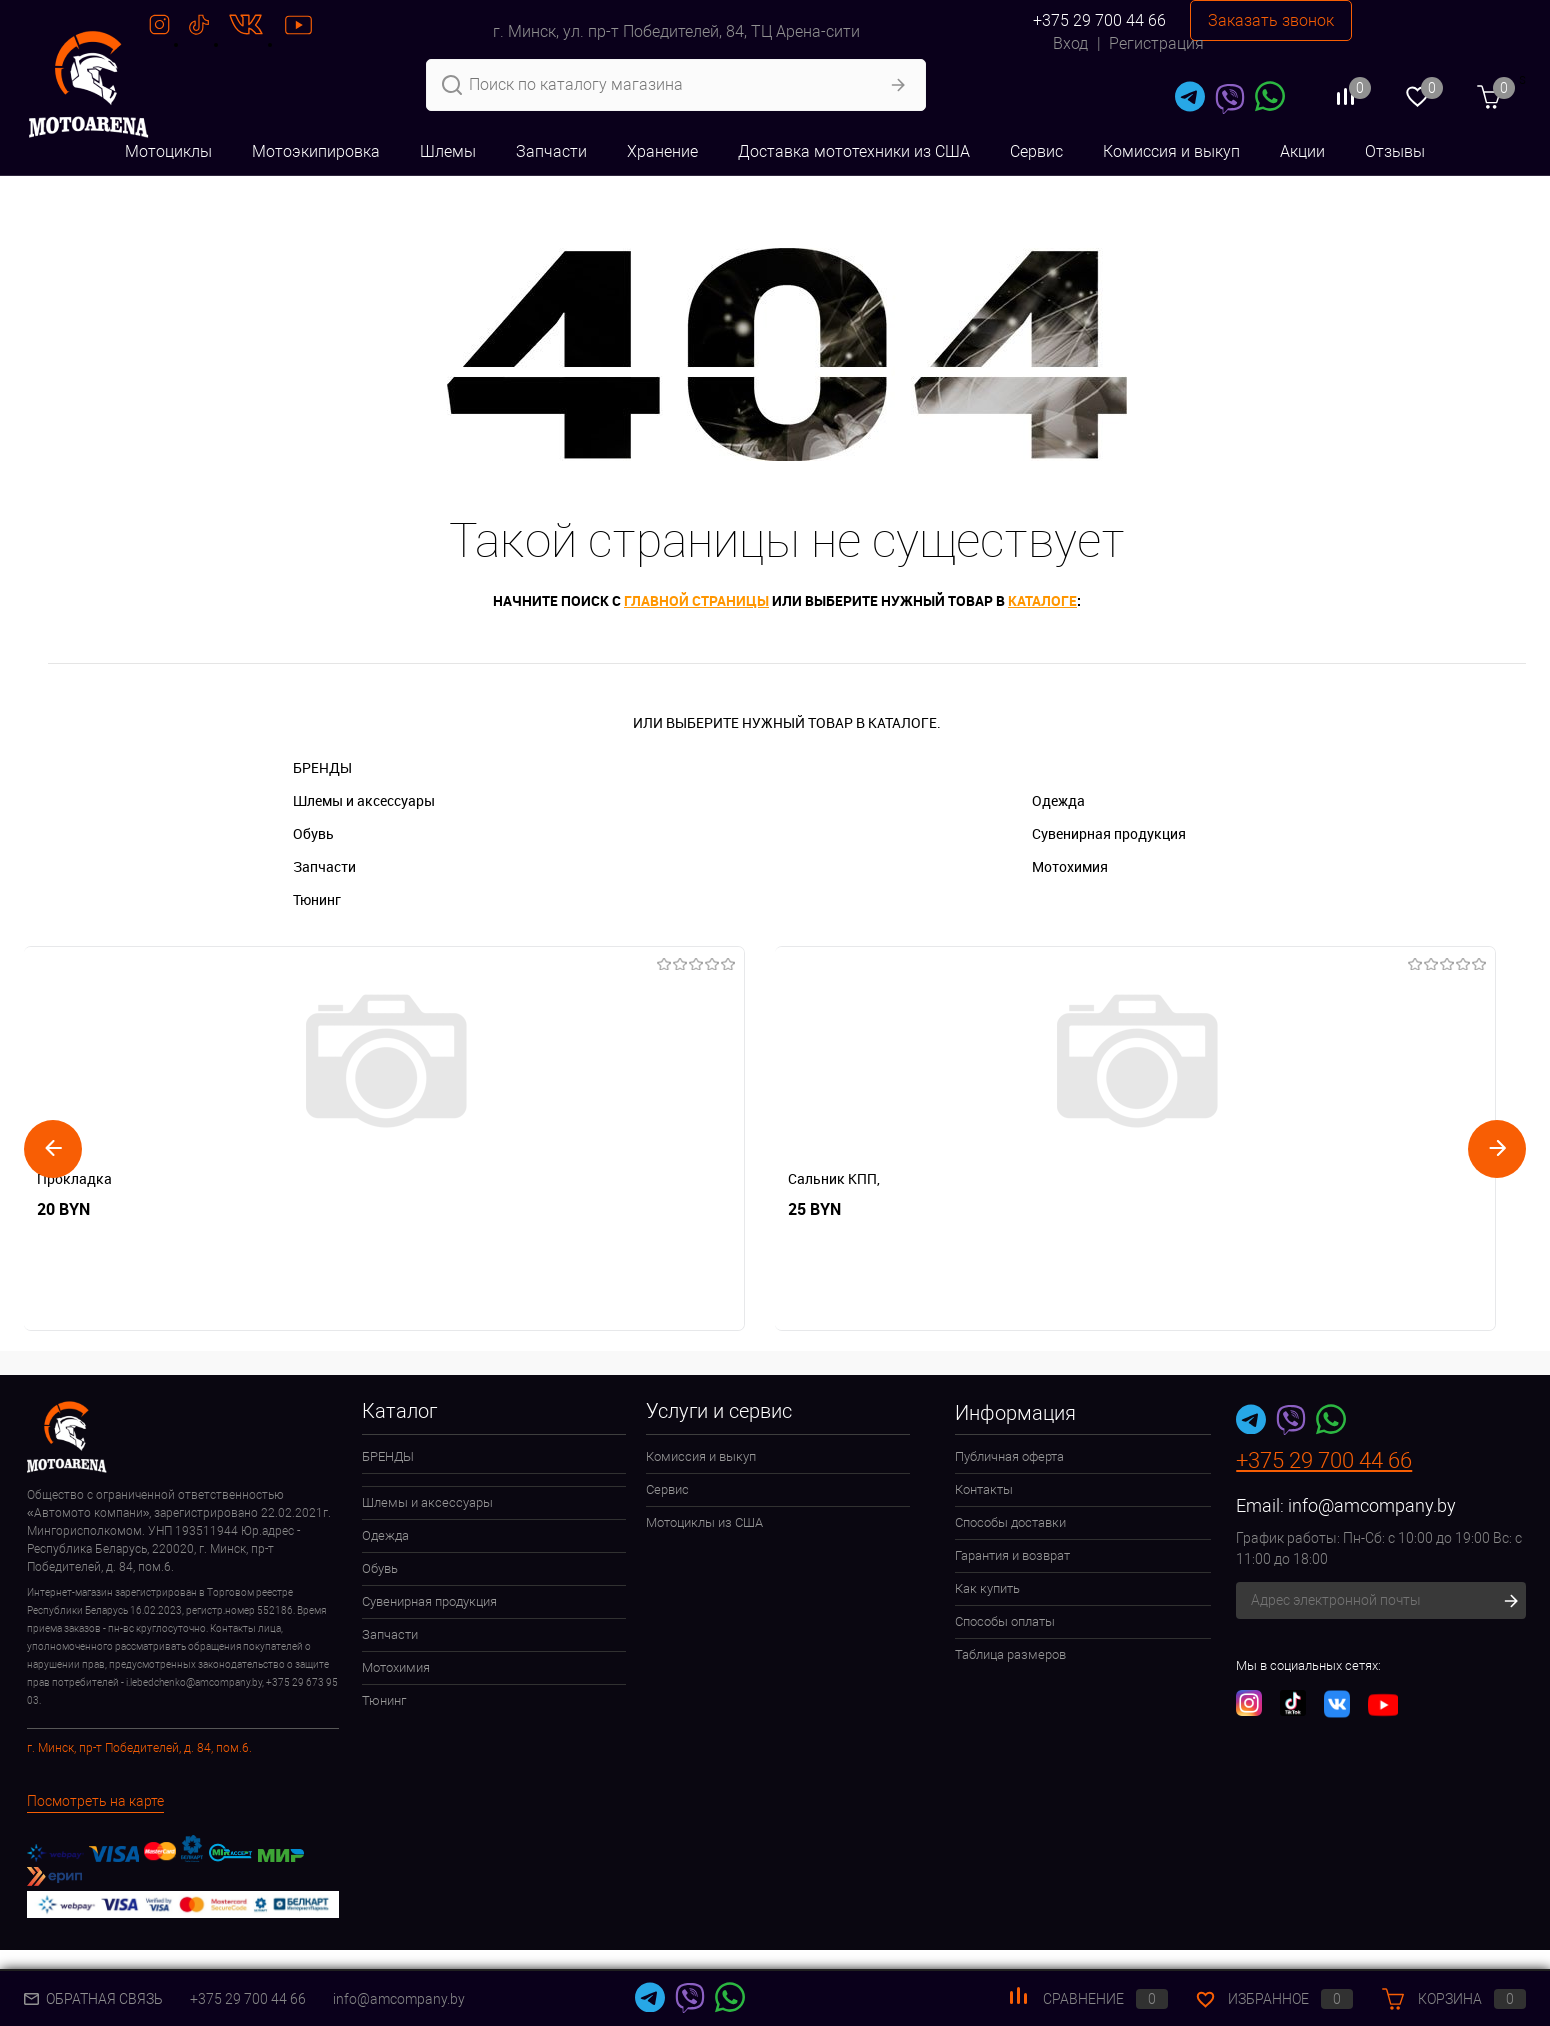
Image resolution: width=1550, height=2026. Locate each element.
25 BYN (363, 1209)
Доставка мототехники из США (854, 151)
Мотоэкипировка (316, 151)
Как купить (987, 1588)
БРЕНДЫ (322, 767)
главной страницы (696, 600)
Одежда (1058, 800)
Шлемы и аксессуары (364, 800)
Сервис (1036, 151)
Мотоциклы (168, 151)
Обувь (313, 833)
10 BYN (964, 1209)
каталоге (1042, 600)
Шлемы (448, 151)
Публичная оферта (1009, 1456)
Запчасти (551, 151)
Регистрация (1156, 43)
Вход (1070, 43)
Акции (1302, 151)
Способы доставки (1010, 1522)
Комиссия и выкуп (1171, 151)
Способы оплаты (1005, 1621)
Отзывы (1395, 151)
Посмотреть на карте (95, 1801)
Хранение (662, 151)
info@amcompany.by (1372, 1505)
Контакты (984, 1489)
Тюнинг (317, 899)
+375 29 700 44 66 (1099, 20)
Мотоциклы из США (704, 1522)
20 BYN (63, 1209)
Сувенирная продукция (1109, 833)
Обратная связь (93, 1999)
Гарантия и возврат (1012, 1555)
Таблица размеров (1010, 1654)
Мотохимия (1070, 866)
